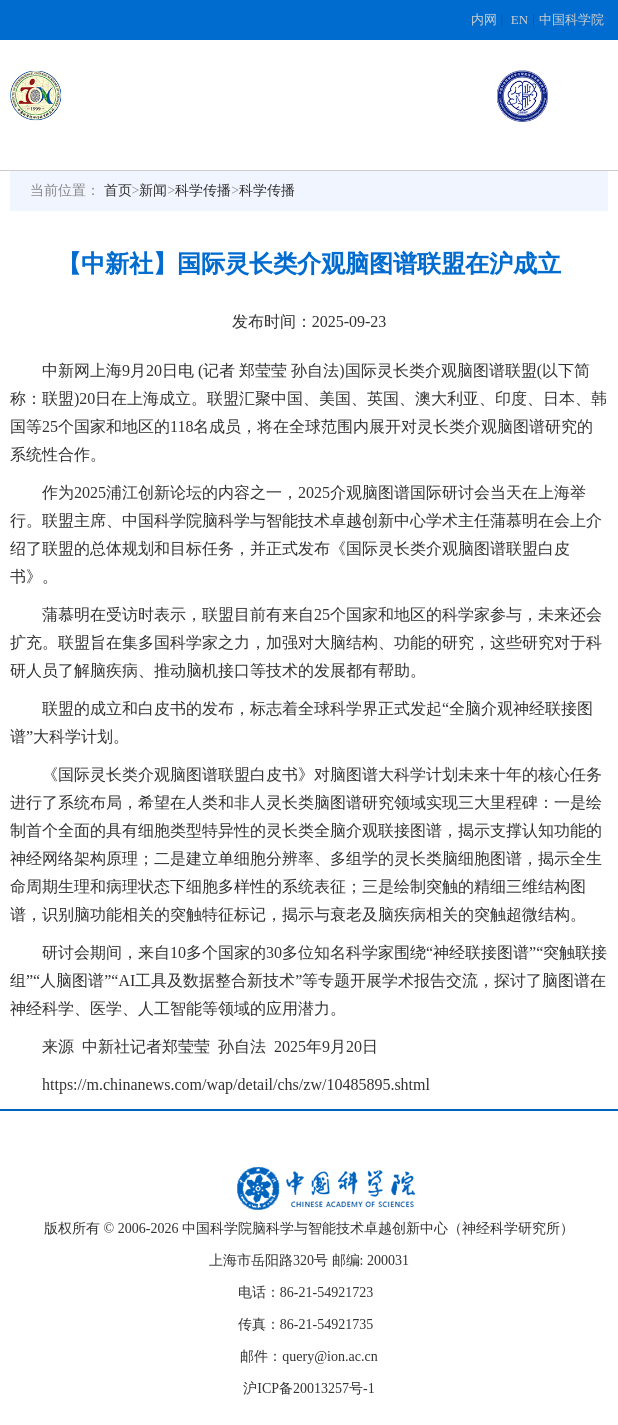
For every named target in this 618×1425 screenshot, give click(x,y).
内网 (484, 19)
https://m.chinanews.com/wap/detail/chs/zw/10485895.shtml (236, 1084)
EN (519, 19)
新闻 (153, 190)
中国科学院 (571, 19)
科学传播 (203, 190)
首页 (118, 190)
